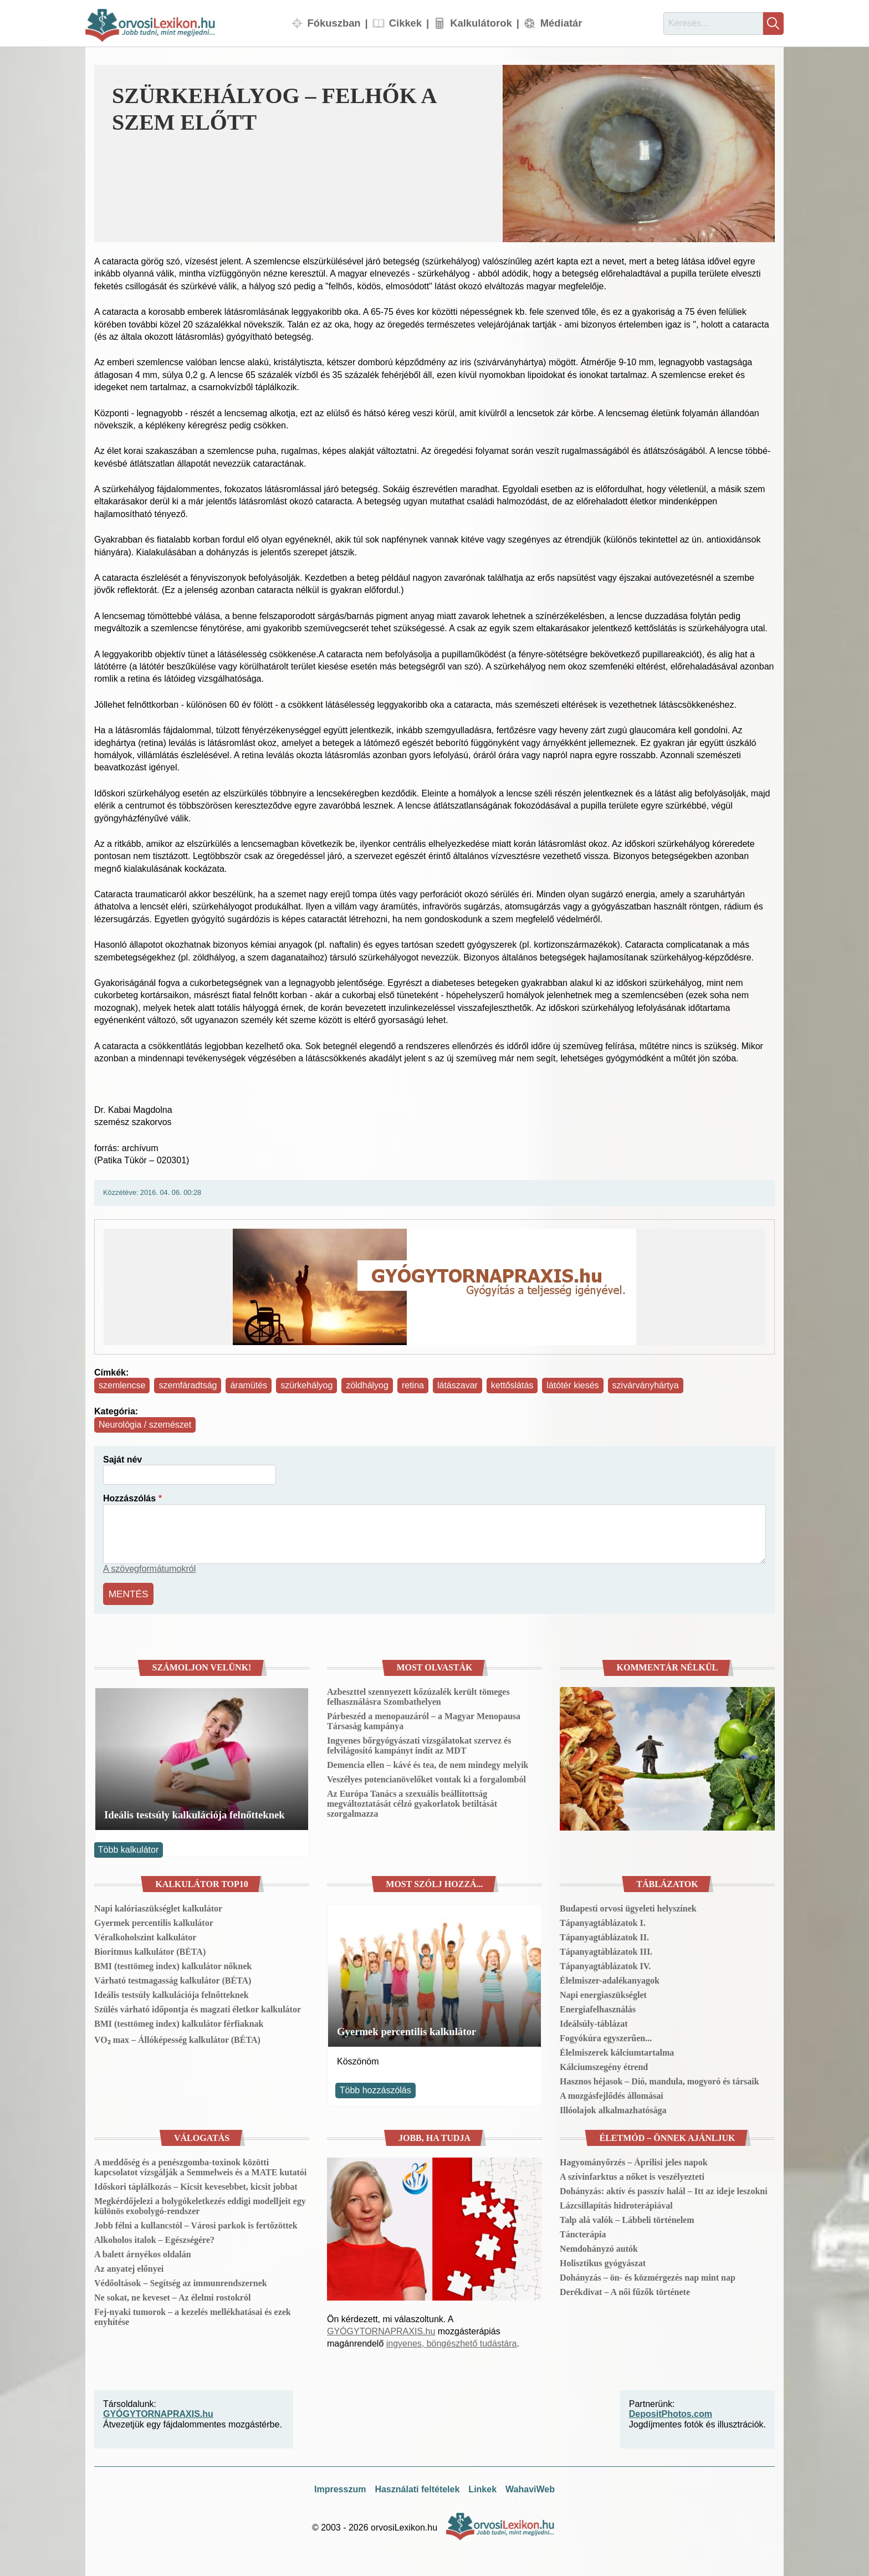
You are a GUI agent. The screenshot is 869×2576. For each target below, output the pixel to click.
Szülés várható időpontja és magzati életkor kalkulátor (197, 2006)
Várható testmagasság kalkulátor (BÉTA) (172, 1977)
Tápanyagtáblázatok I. (603, 1920)
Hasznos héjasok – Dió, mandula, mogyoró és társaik (659, 2078)
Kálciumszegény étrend (604, 2064)
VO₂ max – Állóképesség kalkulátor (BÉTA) (177, 2037)
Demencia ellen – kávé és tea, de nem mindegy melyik (428, 1762)
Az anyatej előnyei (128, 2266)
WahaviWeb (530, 2487)
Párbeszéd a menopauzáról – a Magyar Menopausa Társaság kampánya (423, 1719)
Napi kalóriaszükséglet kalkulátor (158, 1905)
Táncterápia (583, 2231)
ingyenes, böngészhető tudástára (451, 2341)
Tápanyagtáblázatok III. (606, 1949)
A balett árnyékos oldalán (142, 2251)
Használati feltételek (417, 2487)
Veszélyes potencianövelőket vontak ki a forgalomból (426, 1777)
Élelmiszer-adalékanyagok (610, 1977)
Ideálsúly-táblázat (594, 2021)
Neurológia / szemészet (145, 1424)
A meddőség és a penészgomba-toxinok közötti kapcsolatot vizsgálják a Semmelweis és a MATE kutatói (200, 2164)
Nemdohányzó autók (599, 2246)
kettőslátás (512, 1385)
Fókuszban (334, 23)
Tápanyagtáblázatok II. (604, 1934)
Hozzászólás (129, 1498)
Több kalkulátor (128, 1847)
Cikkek (405, 23)
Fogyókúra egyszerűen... (606, 2035)
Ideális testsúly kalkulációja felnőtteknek (194, 1812)
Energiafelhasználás (598, 2006)
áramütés (248, 1385)
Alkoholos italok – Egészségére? (154, 2237)
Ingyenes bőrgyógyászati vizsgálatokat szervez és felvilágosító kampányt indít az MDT (419, 1743)
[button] (639, 153)
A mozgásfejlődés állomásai (611, 2093)
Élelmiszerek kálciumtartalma (617, 2049)
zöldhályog (367, 1385)
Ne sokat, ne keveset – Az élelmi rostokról (172, 2294)
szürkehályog (306, 1385)
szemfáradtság (188, 1385)
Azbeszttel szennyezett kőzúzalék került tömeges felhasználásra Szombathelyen (418, 1694)
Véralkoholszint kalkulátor (145, 1934)
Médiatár (561, 23)
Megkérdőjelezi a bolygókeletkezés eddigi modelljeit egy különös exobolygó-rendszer (200, 2203)
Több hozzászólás (375, 2088)
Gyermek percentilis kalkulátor (153, 1920)
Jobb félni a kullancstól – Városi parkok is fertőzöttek (196, 2222)
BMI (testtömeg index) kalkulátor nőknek (173, 1963)
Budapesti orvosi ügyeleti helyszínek (628, 1905)
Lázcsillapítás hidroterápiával (616, 2202)
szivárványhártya (645, 1385)
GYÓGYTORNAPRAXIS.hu (381, 2329)
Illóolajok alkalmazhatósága (613, 2107)
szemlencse (122, 1385)
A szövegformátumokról (149, 1568)
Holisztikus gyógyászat (603, 2260)
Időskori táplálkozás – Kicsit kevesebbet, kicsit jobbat (196, 2184)
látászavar (457, 1385)
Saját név (122, 1459)
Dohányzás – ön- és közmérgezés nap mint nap (647, 2274)
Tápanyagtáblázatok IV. (605, 1963)
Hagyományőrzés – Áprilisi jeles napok (634, 2159)
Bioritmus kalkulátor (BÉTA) (150, 1949)
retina (413, 1385)
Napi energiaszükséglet (603, 1992)
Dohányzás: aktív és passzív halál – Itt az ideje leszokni (664, 2188)
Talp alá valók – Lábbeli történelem (627, 2217)
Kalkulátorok (481, 23)
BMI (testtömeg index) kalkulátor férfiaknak (178, 2021)
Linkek (482, 2487)
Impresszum (340, 2487)
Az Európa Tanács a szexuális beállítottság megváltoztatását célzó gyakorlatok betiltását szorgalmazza (412, 1801)
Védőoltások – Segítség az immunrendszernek (180, 2280)
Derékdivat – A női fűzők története (625, 2289)
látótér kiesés (572, 1385)
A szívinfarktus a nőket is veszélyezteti (632, 2174)
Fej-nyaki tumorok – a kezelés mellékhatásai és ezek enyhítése (192, 2314)
